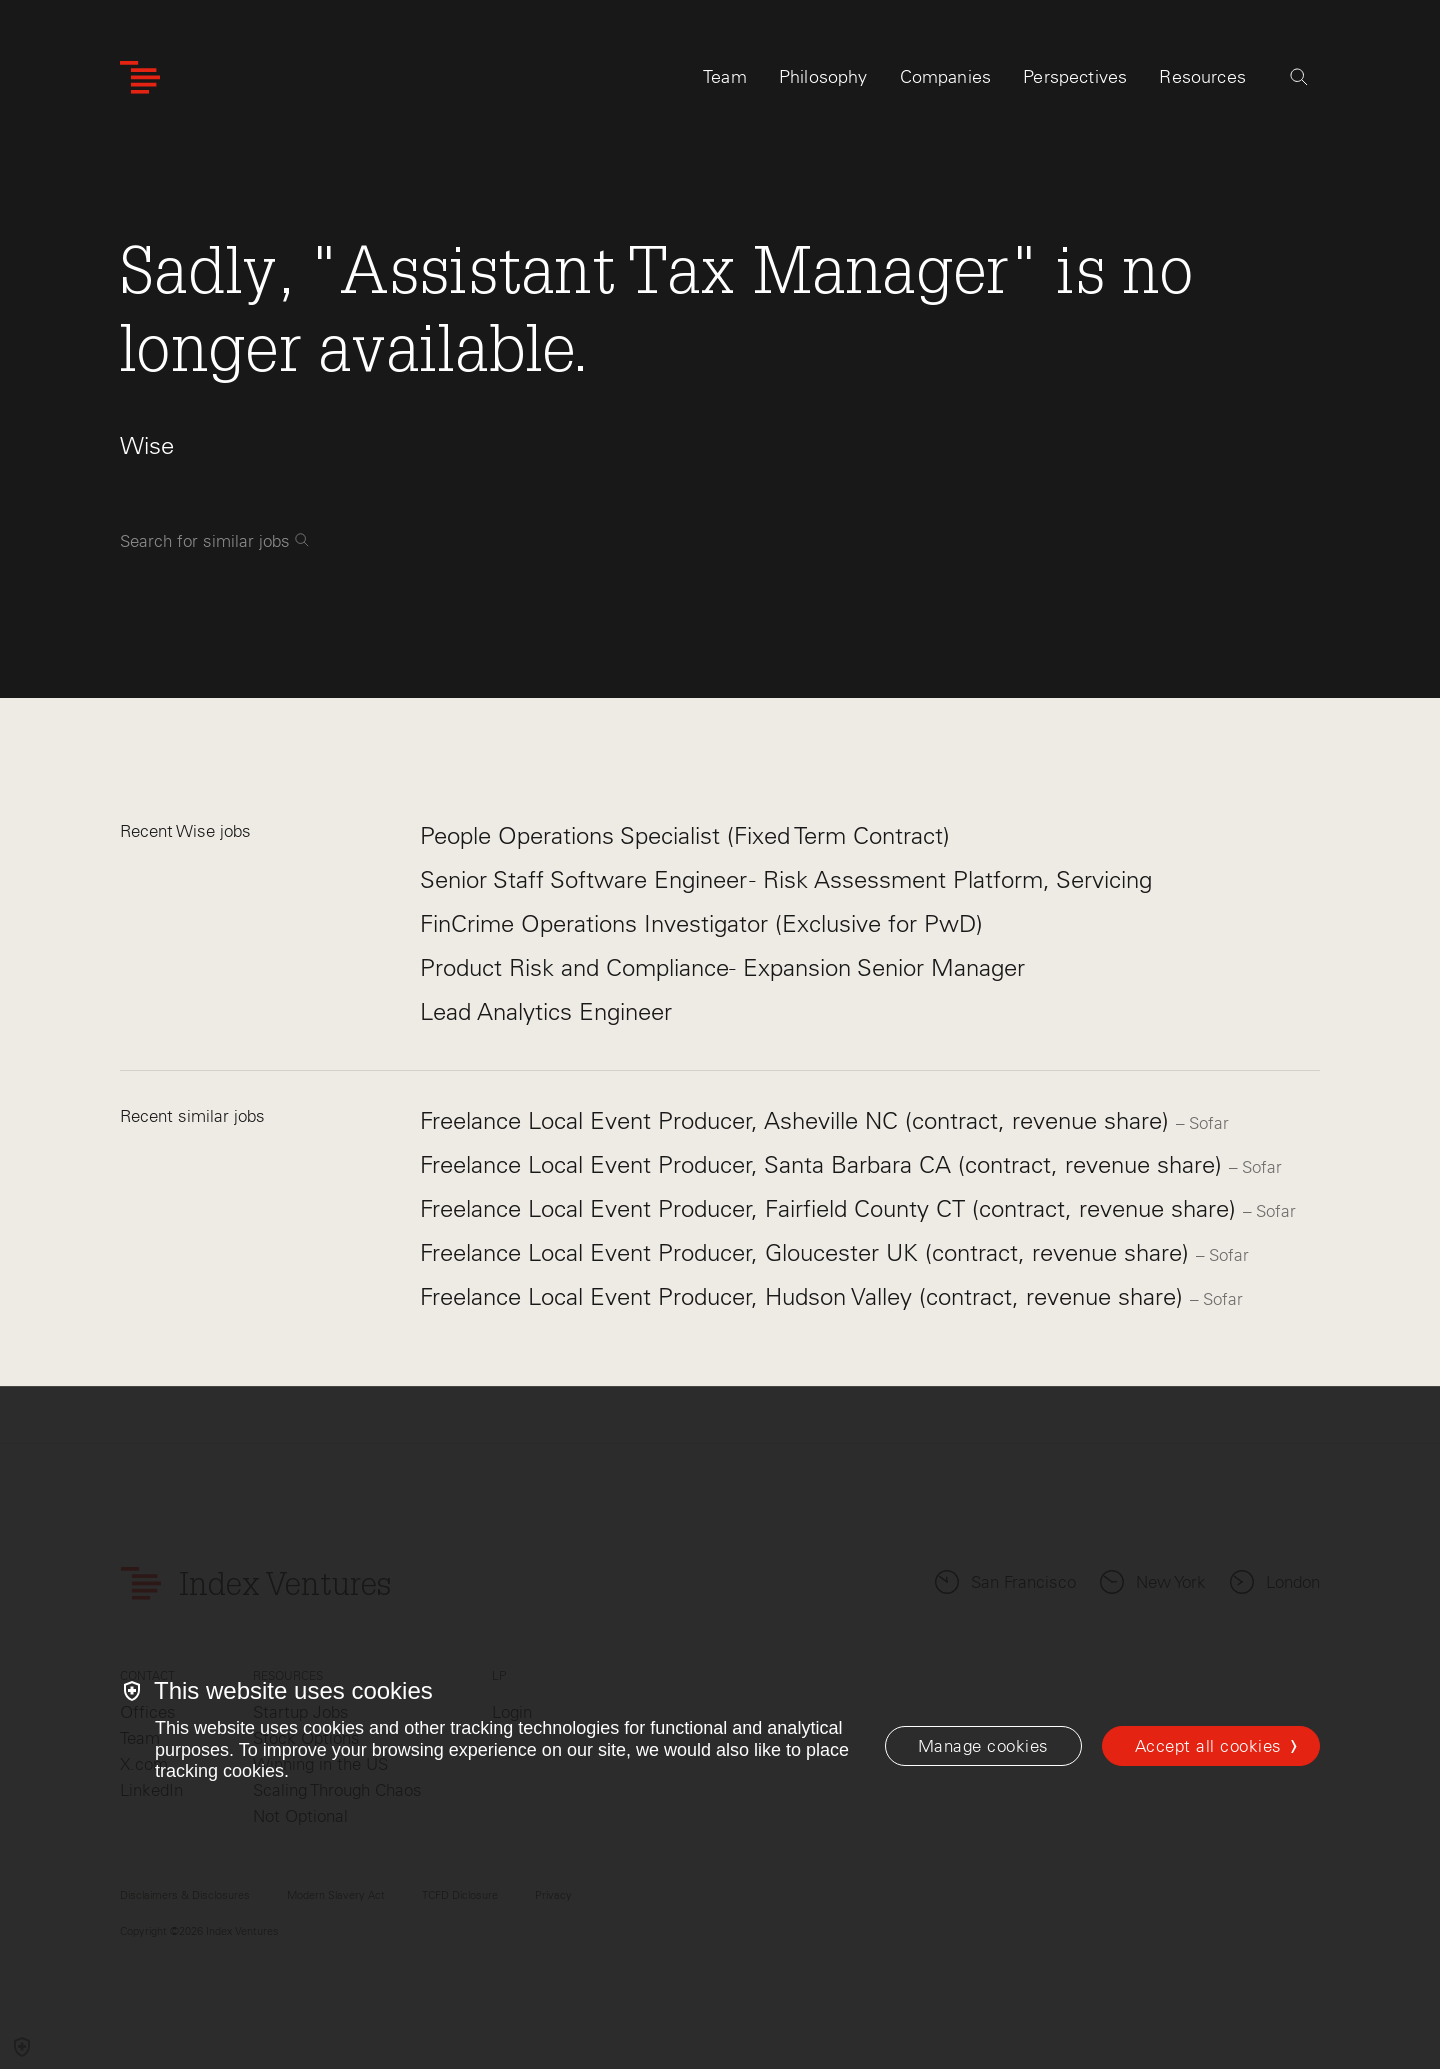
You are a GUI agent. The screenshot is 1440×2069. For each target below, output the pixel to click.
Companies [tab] (946, 77)
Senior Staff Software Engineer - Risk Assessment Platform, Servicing (786, 879)
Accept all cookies (1208, 1746)
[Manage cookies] (983, 1746)
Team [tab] (725, 77)
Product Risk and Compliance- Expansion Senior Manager (722, 967)
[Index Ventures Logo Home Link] (140, 77)
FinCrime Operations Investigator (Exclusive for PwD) (701, 923)
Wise (147, 445)
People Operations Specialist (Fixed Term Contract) (685, 835)
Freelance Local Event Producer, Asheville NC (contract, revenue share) (798, 1120)
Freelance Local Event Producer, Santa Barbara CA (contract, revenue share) (824, 1164)
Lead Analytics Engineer (546, 1011)
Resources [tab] (1202, 77)
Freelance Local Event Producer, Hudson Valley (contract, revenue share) (805, 1296)
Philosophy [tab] (823, 77)
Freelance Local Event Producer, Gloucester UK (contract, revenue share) (808, 1252)
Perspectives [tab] (1075, 77)
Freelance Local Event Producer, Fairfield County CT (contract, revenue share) (831, 1208)
